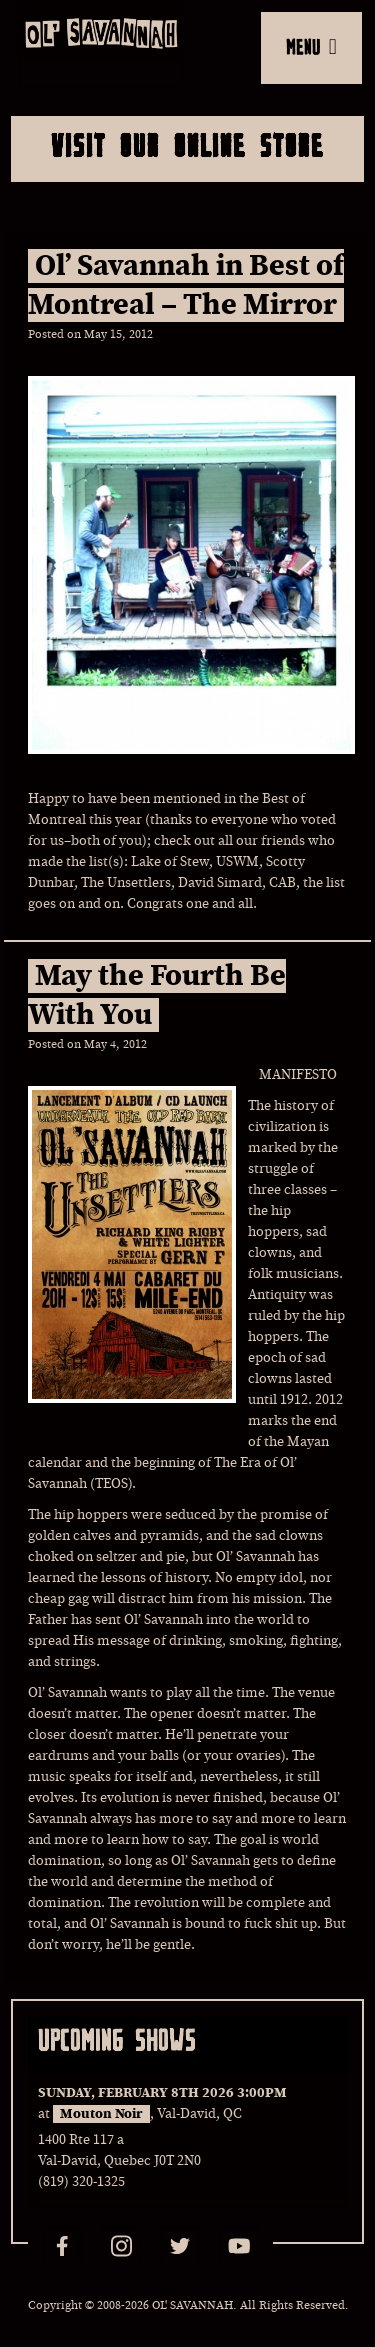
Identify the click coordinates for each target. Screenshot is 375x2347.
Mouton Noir (101, 2114)
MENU (311, 46)
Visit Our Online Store (187, 145)
